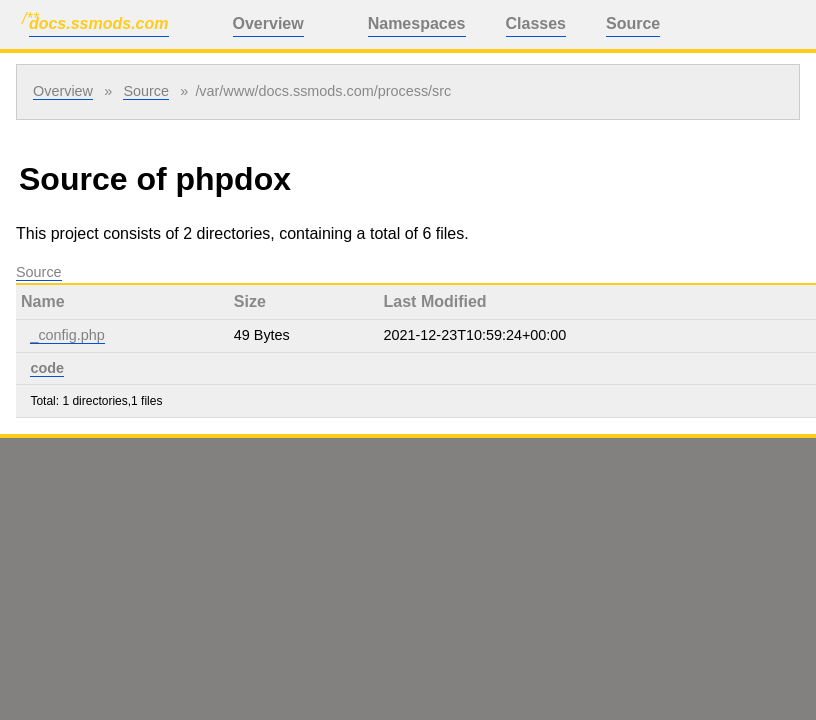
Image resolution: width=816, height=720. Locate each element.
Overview (268, 23)
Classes (536, 23)
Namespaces (417, 23)
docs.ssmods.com (99, 23)
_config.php (67, 335)
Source (633, 23)
